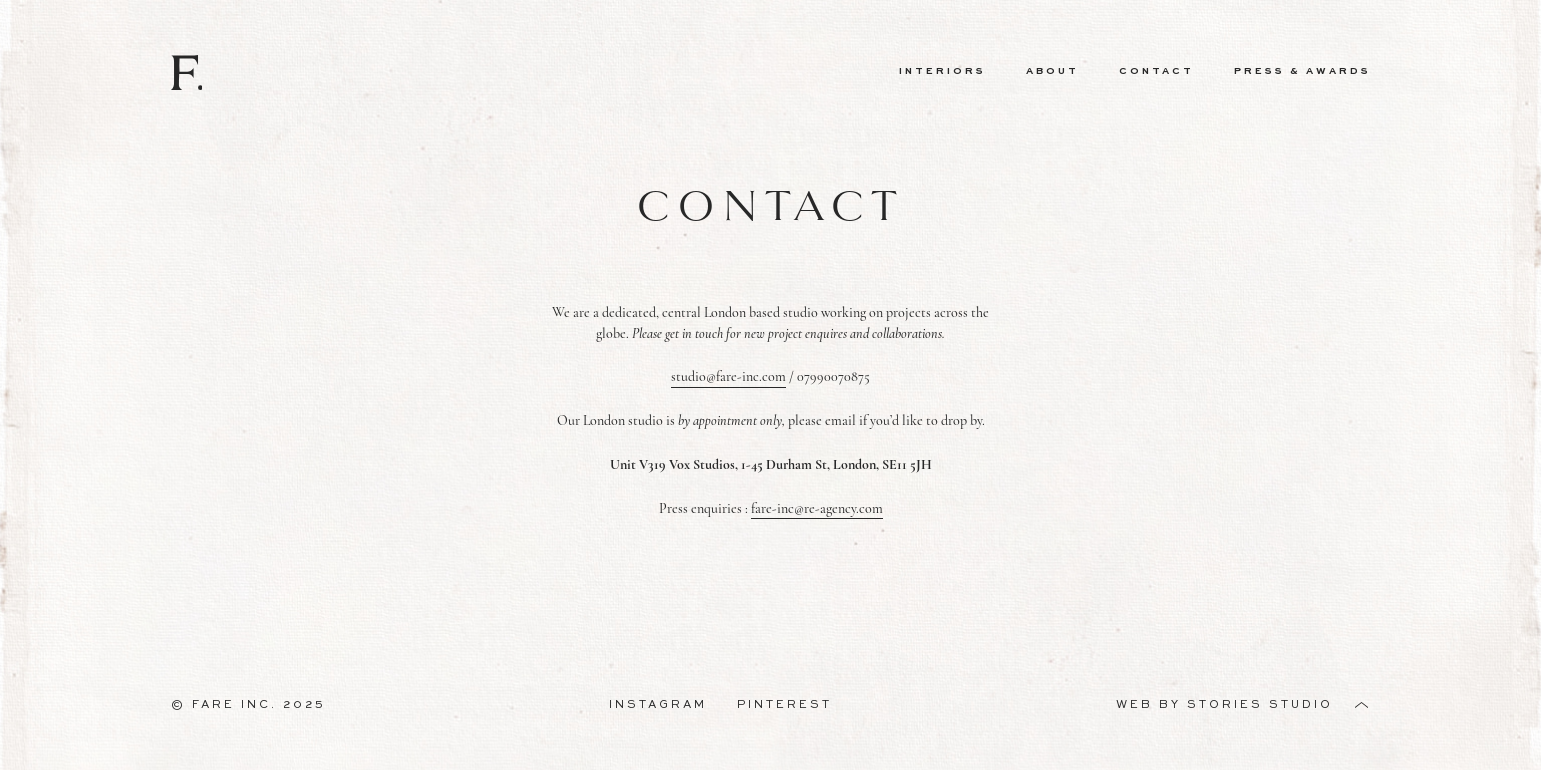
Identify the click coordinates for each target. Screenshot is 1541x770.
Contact (1156, 71)
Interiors (942, 71)
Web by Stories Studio (1224, 705)
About (1052, 71)
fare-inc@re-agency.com (817, 508)
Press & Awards (1302, 71)
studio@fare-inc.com (728, 376)
